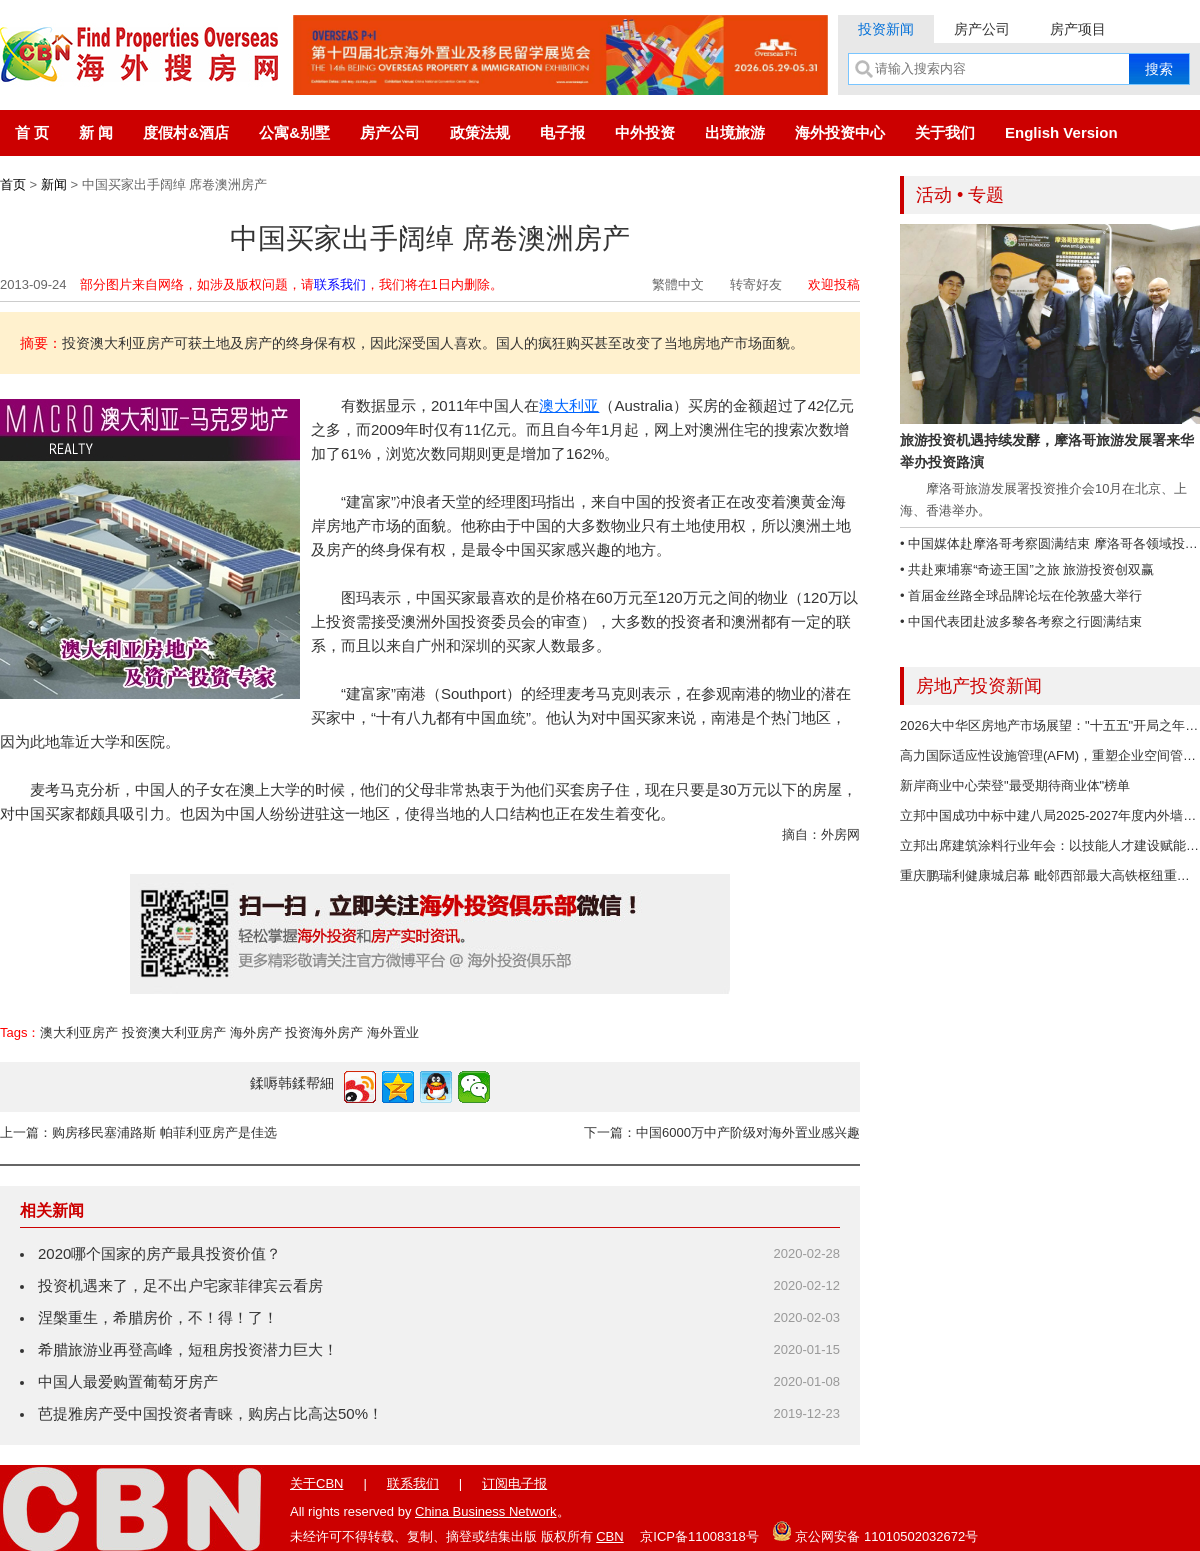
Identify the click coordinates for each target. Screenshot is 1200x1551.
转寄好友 (756, 284)
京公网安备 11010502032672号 (875, 1531)
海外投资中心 (840, 132)
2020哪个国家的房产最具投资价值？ (159, 1253)
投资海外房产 (324, 1032)
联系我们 (340, 284)
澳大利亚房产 (79, 1032)
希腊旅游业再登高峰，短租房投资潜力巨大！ (188, 1349)
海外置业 (393, 1032)
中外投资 (645, 132)
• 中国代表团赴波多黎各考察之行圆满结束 (1021, 621)
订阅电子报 (514, 1483)
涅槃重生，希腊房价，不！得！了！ (158, 1317)
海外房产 (256, 1032)
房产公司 (982, 29)
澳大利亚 (569, 405)
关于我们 (945, 132)
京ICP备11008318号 (699, 1536)
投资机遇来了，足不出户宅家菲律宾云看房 (180, 1285)
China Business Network (486, 1511)
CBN (609, 1536)
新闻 (54, 184)
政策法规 (480, 132)
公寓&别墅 (294, 132)
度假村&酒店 (186, 132)
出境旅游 (735, 132)
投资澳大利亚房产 (174, 1032)
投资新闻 (886, 29)
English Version (1061, 132)
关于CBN (316, 1483)
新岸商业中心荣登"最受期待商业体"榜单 (1015, 785)
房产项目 (1078, 29)
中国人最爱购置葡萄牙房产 (128, 1381)
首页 (13, 184)
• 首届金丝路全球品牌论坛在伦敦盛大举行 (1021, 595)
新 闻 (96, 132)
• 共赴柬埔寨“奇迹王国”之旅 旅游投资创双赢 (1027, 569)
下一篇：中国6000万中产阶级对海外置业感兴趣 (722, 1132)
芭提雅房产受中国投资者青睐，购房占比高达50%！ (210, 1413)
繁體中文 (678, 284)
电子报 (562, 132)
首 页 (32, 132)
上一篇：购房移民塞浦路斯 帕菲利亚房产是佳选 (138, 1132)
